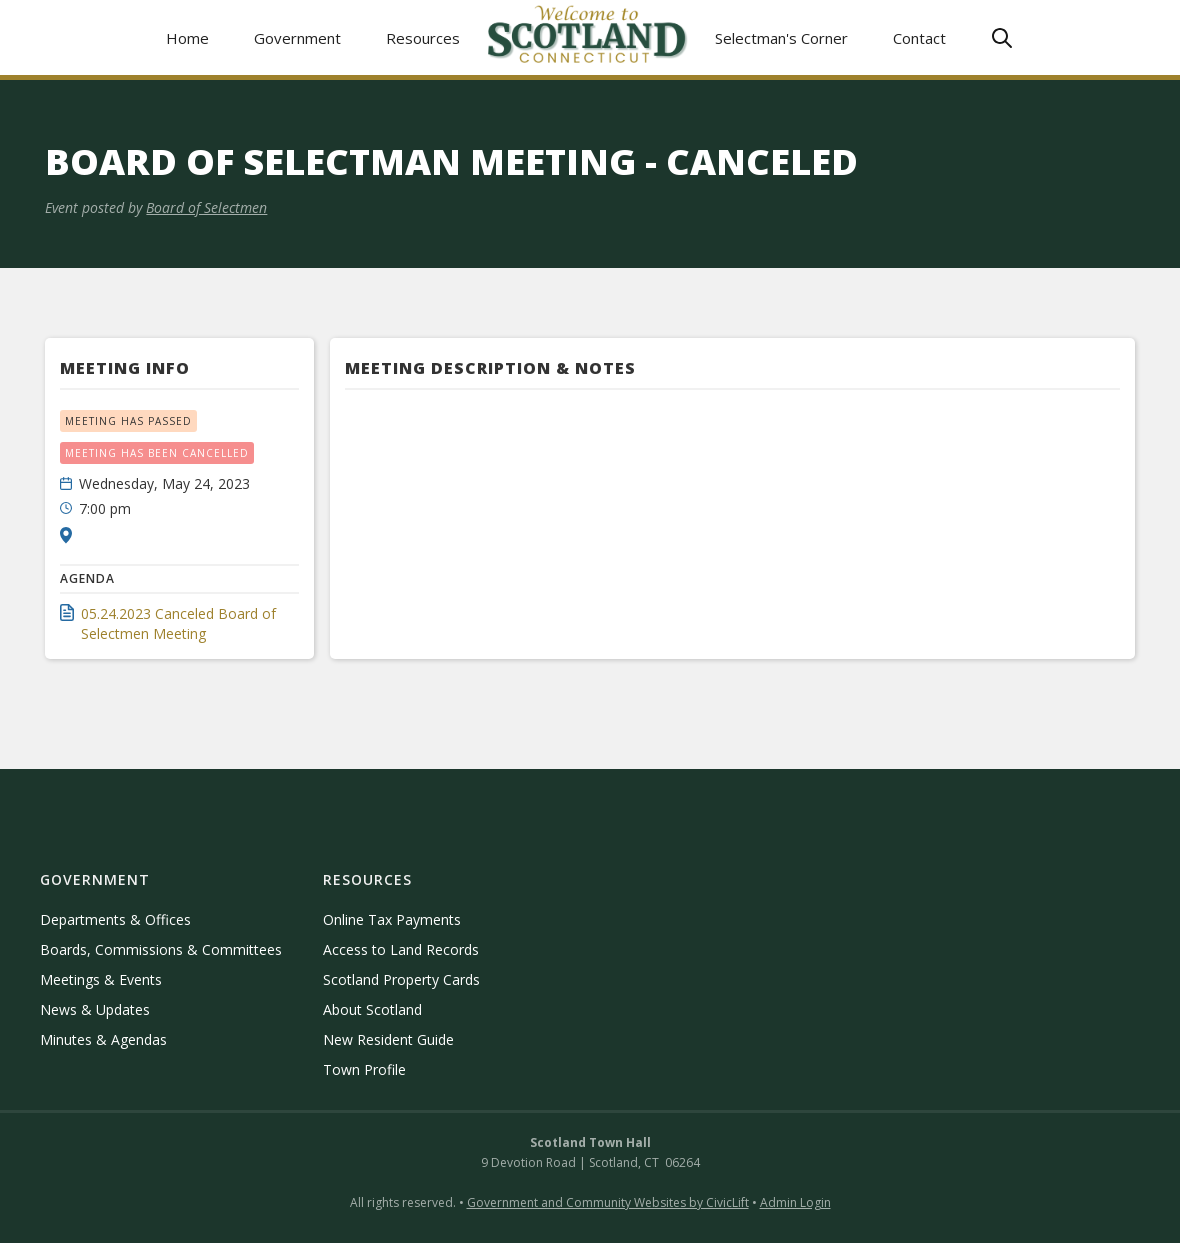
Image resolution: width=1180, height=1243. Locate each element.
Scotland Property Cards (401, 979)
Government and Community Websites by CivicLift (608, 1202)
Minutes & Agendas (103, 1039)
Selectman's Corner (781, 38)
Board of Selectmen (206, 207)
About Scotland (372, 1009)
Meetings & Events (101, 979)
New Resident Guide (388, 1039)
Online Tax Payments (392, 919)
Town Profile (364, 1069)
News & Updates (95, 1009)
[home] (588, 37)
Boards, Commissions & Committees (161, 949)
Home (187, 38)
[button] (298, 37)
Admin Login (795, 1202)
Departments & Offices (115, 919)
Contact (919, 38)
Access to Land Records (401, 949)
